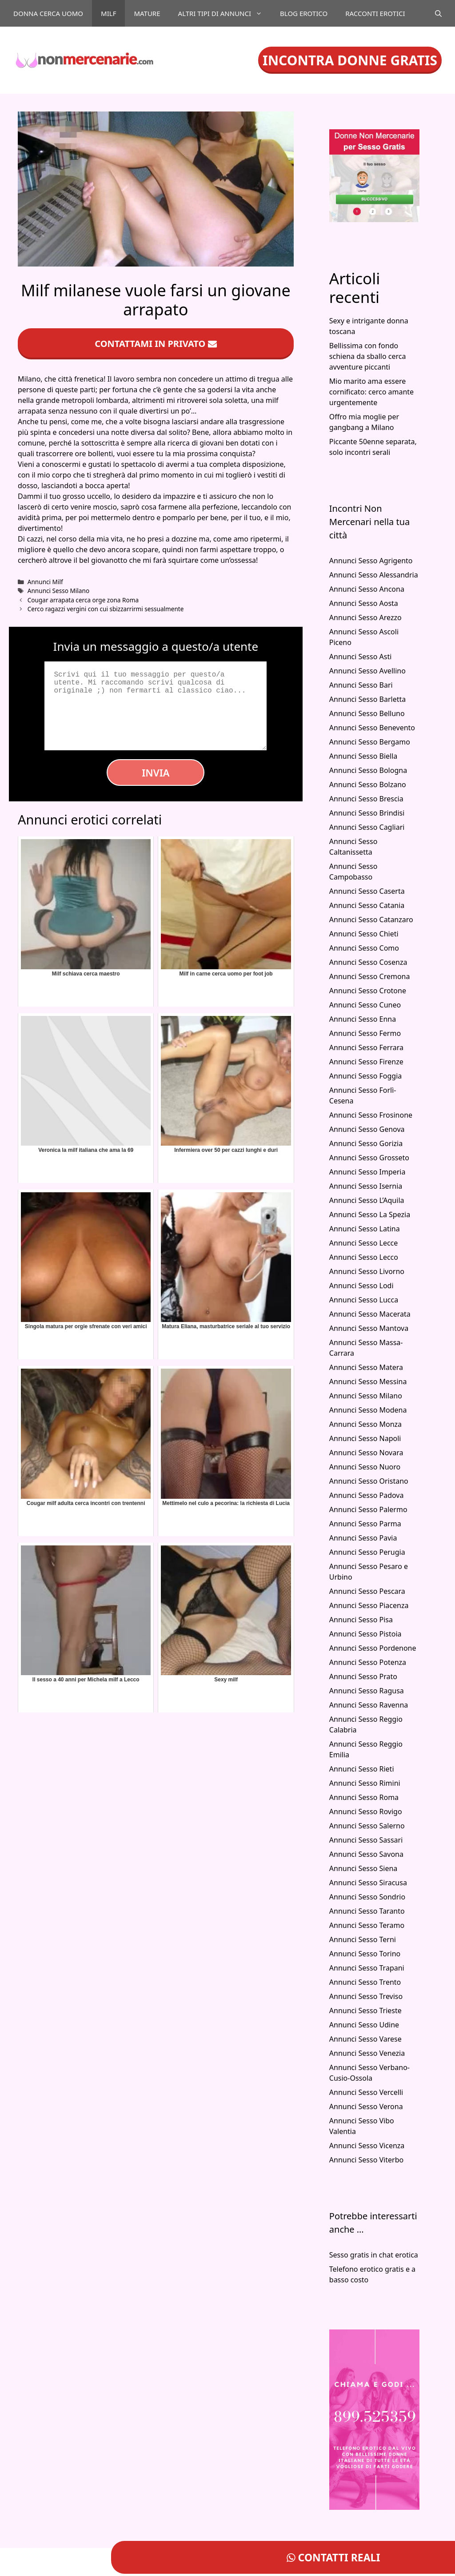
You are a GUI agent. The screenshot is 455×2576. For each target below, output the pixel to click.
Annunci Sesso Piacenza (369, 1605)
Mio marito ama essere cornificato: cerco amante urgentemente (371, 391)
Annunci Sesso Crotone (367, 990)
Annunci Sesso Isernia (365, 1186)
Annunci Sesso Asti (360, 656)
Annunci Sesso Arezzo (365, 617)
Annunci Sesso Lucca (363, 1300)
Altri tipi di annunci (224, 13)
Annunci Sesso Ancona (366, 589)
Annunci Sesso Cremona (369, 976)
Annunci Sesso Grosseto (369, 1158)
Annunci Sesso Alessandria (373, 575)
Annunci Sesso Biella (363, 756)
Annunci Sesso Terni (362, 1939)
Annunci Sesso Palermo (368, 1509)
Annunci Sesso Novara (366, 1452)
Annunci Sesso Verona (366, 2106)
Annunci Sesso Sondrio (367, 1897)
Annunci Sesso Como (364, 948)
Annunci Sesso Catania (367, 905)
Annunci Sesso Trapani (366, 1968)
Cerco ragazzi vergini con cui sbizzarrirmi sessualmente (106, 609)
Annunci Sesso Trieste (365, 2010)
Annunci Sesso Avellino (367, 671)
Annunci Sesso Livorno (366, 1271)
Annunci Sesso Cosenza (368, 962)
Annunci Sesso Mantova (368, 1328)
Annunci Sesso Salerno (367, 1826)
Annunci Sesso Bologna (368, 770)
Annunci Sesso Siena (363, 1868)
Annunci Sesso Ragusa (366, 1691)
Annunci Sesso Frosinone (370, 1115)
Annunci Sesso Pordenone (372, 1648)
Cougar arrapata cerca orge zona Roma (83, 600)
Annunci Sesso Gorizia (366, 1143)
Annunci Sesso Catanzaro (371, 919)
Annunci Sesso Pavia (363, 1538)
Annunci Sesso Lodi (361, 1285)
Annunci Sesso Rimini (364, 1783)
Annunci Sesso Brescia (366, 799)
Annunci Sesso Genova (367, 1129)
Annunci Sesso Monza (365, 1424)
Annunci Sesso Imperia (367, 1172)
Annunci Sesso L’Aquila (366, 1200)
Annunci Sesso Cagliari (367, 827)
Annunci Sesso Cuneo (365, 1005)
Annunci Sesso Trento (365, 1982)
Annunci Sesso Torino (364, 1954)
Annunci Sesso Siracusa (368, 1882)
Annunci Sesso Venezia (367, 2053)
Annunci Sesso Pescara (367, 1591)
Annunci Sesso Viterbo (366, 2160)
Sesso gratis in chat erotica (373, 2255)
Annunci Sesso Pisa (361, 1619)
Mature (147, 13)
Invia (155, 772)
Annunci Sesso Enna (362, 1019)
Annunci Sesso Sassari (366, 1840)
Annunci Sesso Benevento (372, 728)
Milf (108, 13)
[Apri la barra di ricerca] (438, 13)
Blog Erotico (303, 13)
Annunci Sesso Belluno (367, 713)
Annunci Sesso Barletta (367, 699)
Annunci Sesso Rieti (361, 1769)
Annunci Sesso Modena (368, 1410)
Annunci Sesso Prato (363, 1676)
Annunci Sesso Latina (364, 1229)
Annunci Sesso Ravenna (368, 1705)
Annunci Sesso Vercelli (366, 2092)
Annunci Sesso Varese (365, 2039)
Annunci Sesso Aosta (363, 603)
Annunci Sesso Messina (368, 1381)
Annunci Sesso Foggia (365, 1076)
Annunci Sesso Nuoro (364, 1467)
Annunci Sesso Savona (366, 1854)
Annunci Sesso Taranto (367, 1911)
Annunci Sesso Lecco (363, 1257)
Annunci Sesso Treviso (366, 1996)
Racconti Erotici (375, 13)
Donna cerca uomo (48, 13)
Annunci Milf (45, 581)
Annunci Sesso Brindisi (367, 813)
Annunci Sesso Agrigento (371, 560)
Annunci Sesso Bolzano (367, 784)
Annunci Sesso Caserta (367, 891)
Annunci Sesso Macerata (370, 1314)
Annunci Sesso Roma (364, 1797)
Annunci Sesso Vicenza (367, 2145)
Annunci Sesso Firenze (366, 1062)
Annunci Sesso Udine (364, 2025)
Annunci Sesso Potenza (367, 1662)
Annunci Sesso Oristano (368, 1481)
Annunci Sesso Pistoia (365, 1634)
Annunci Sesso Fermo (365, 1033)
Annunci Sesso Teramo (366, 1925)
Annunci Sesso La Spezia (369, 1214)
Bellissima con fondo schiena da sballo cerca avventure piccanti (367, 356)
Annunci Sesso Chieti (364, 934)
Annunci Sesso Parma (365, 1524)
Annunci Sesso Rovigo (365, 1811)
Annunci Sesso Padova (366, 1495)
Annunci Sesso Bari (361, 685)
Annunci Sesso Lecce (363, 1243)
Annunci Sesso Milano (58, 590)
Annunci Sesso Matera (366, 1367)
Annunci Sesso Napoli (365, 1438)
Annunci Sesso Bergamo (369, 742)
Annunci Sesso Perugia (367, 1552)
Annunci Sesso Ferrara (366, 1047)
